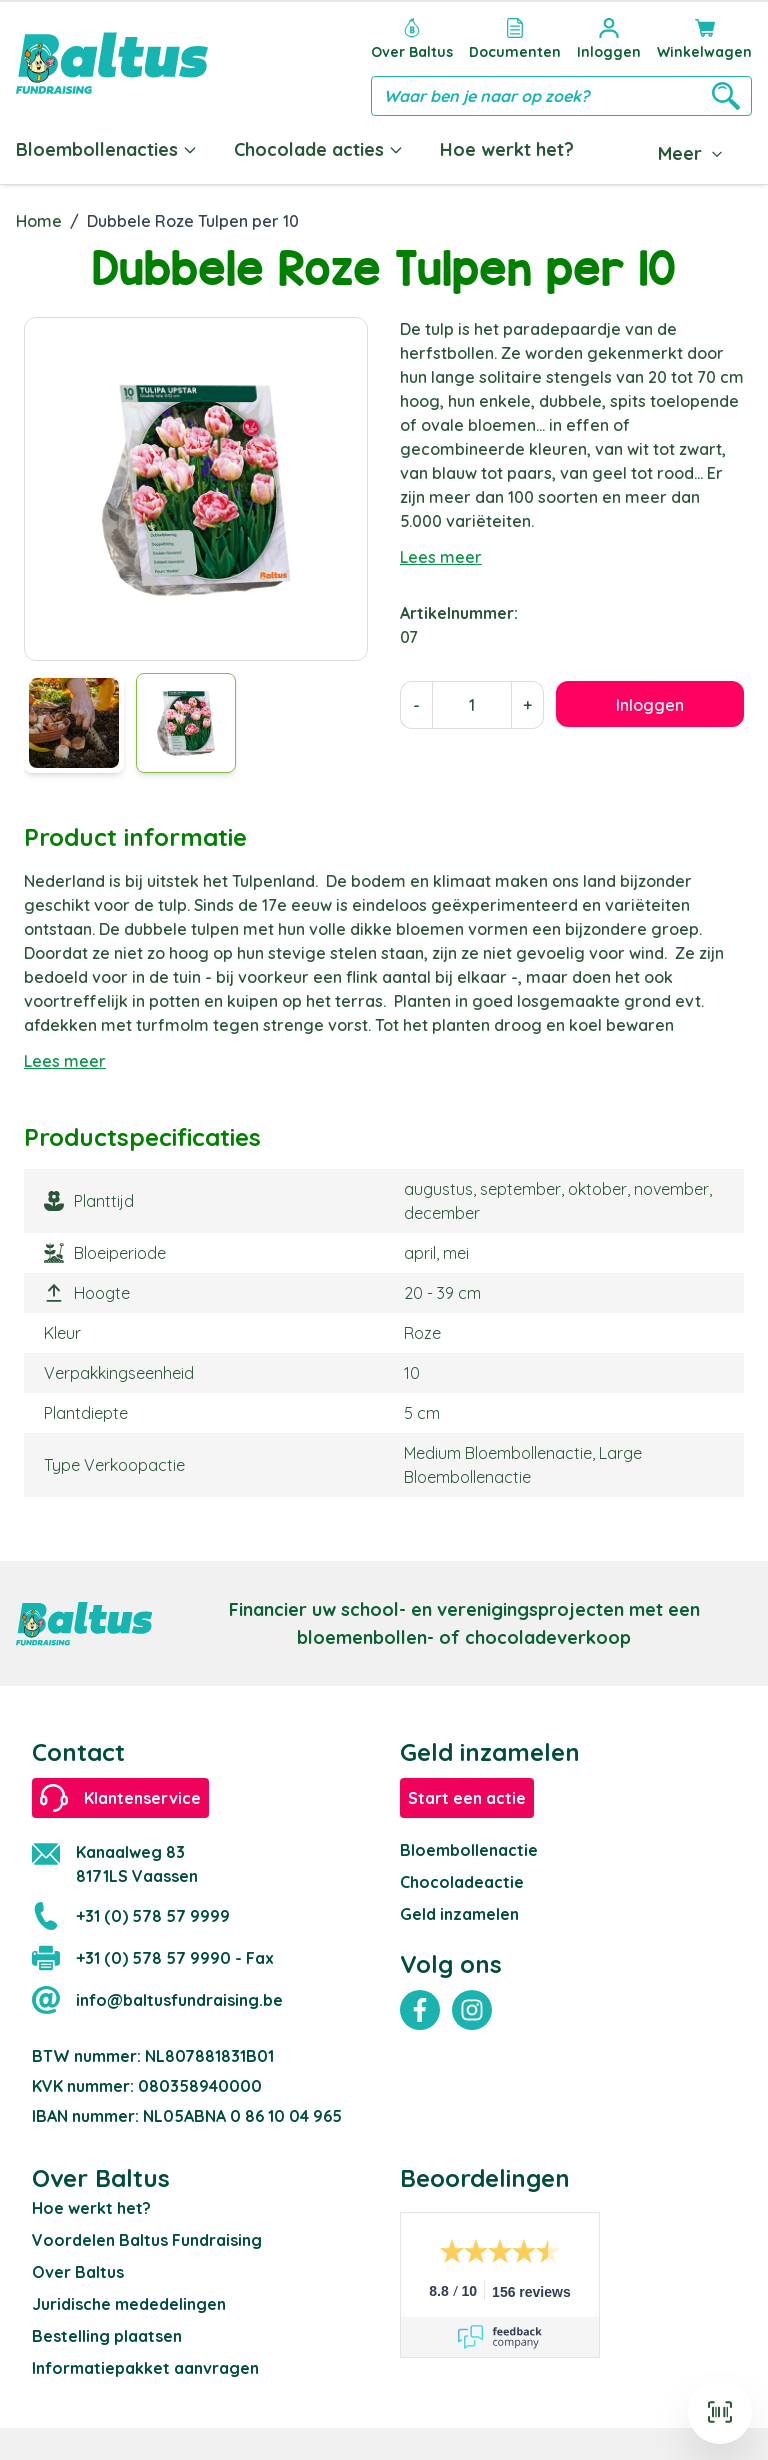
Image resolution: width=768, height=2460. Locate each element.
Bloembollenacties (107, 149)
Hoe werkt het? (507, 149)
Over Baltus (78, 2272)
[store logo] (112, 63)
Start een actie (467, 1798)
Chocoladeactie (462, 1882)
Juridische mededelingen (129, 2304)
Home (39, 221)
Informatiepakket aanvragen (145, 2368)
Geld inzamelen (459, 1914)
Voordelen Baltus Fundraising (147, 2240)
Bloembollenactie (469, 1850)
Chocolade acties (319, 149)
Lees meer (441, 557)
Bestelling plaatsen (107, 2336)
